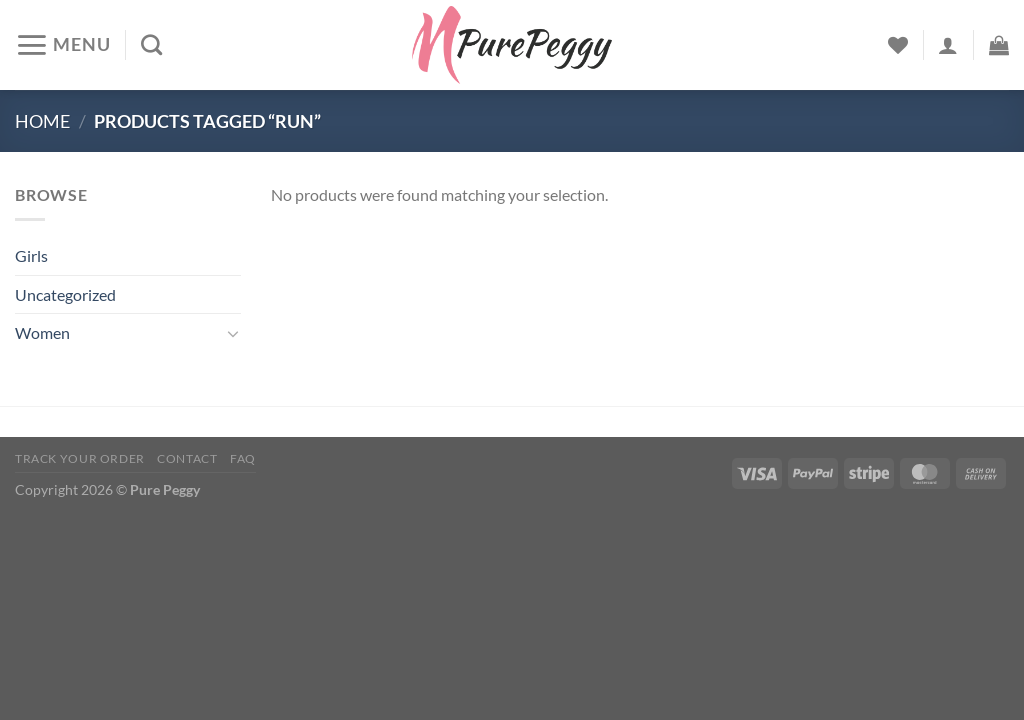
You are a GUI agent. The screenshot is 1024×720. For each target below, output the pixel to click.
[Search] (151, 44)
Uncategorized (65, 294)
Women (42, 332)
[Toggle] (233, 333)
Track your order (80, 458)
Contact (187, 458)
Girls (31, 255)
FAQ (243, 458)
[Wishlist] (898, 45)
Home (42, 121)
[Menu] (63, 45)
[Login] (948, 45)
